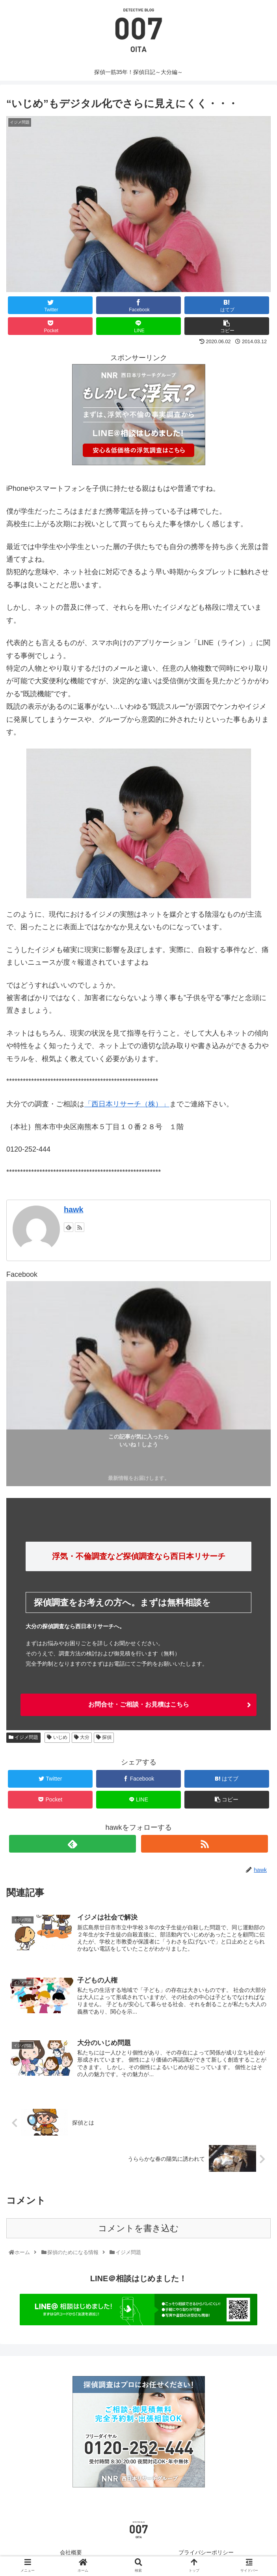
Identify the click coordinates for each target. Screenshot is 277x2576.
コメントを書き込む (138, 2230)
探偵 (104, 1737)
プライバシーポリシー (206, 2554)
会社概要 (71, 2554)
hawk (73, 1209)
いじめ (57, 1737)
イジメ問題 (23, 1737)
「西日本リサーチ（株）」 (126, 1104)
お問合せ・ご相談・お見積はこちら (138, 1704)
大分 (81, 1737)
